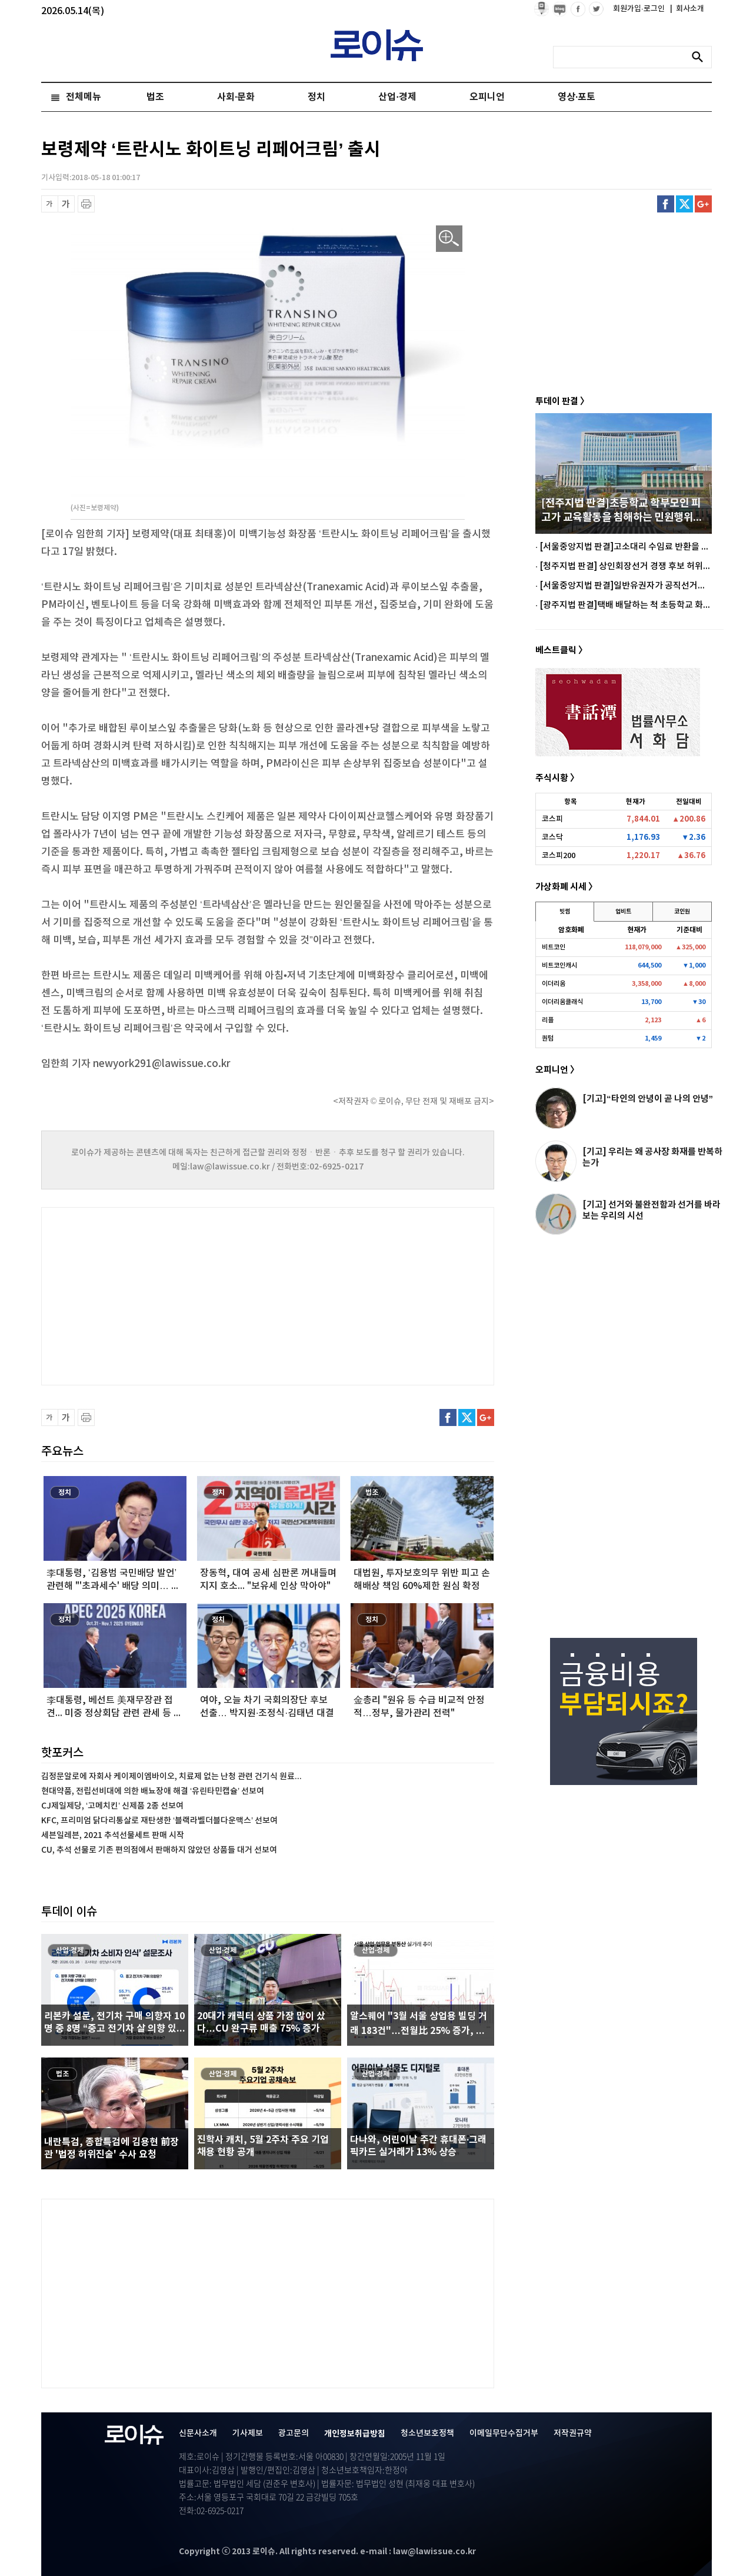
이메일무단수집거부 (503, 2433)
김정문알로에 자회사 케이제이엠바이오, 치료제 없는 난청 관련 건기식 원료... (171, 1776)
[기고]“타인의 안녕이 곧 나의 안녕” (647, 1098)
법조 (155, 97)
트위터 (684, 203)
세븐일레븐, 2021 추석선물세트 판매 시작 (112, 1835)
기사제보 (247, 2433)
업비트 (623, 911)
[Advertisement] (159, 1294)
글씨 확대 (66, 203)
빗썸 (564, 911)
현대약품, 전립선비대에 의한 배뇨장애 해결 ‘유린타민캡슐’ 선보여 (152, 1791)
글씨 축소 (49, 203)
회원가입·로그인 (640, 9)
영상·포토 (576, 97)
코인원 (682, 911)
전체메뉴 (83, 97)
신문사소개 (198, 2433)
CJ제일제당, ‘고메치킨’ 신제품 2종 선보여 (112, 1806)
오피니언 (487, 97)
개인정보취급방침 (354, 2434)
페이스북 (665, 203)
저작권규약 (573, 2433)
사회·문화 (236, 97)
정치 (316, 97)
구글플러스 (703, 203)
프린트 (86, 203)
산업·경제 (397, 97)
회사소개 (687, 9)
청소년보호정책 (427, 2433)
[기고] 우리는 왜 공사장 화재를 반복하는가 (652, 1157)
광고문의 (293, 2433)
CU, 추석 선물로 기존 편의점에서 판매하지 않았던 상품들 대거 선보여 (159, 1850)
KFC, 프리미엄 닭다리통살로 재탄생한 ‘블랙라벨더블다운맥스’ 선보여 (159, 1821)
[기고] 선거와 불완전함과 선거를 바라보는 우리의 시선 (651, 1210)
